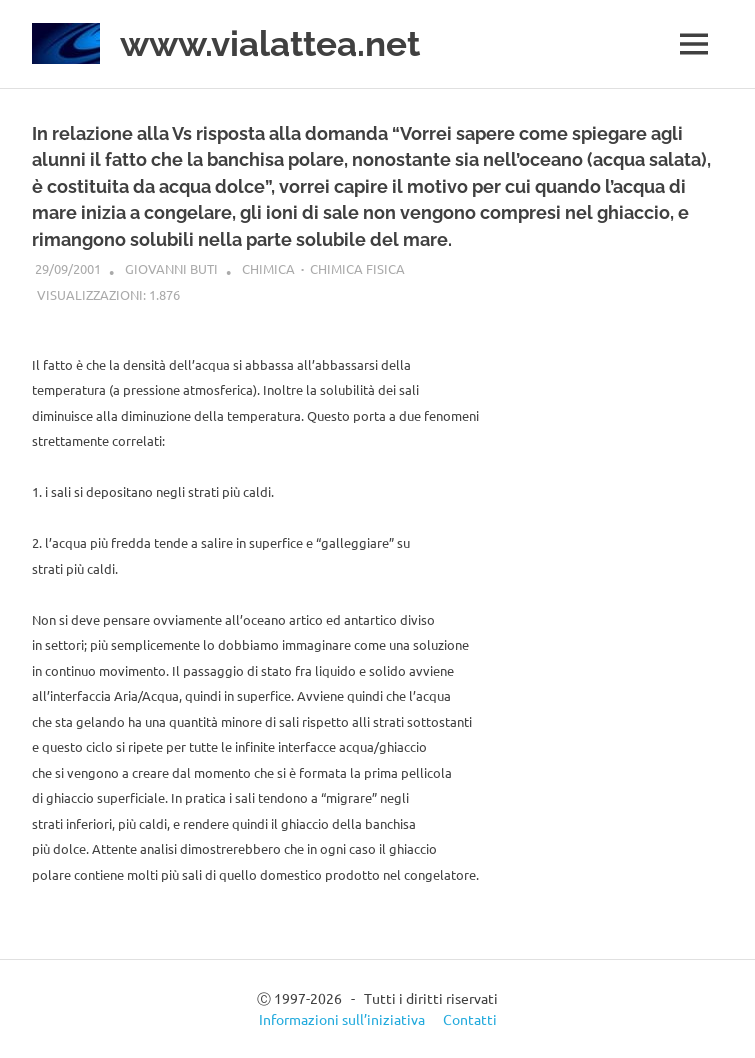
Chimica (268, 268)
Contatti (470, 1019)
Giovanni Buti (171, 268)
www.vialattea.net (270, 43)
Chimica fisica (357, 268)
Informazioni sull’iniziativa (342, 1019)
